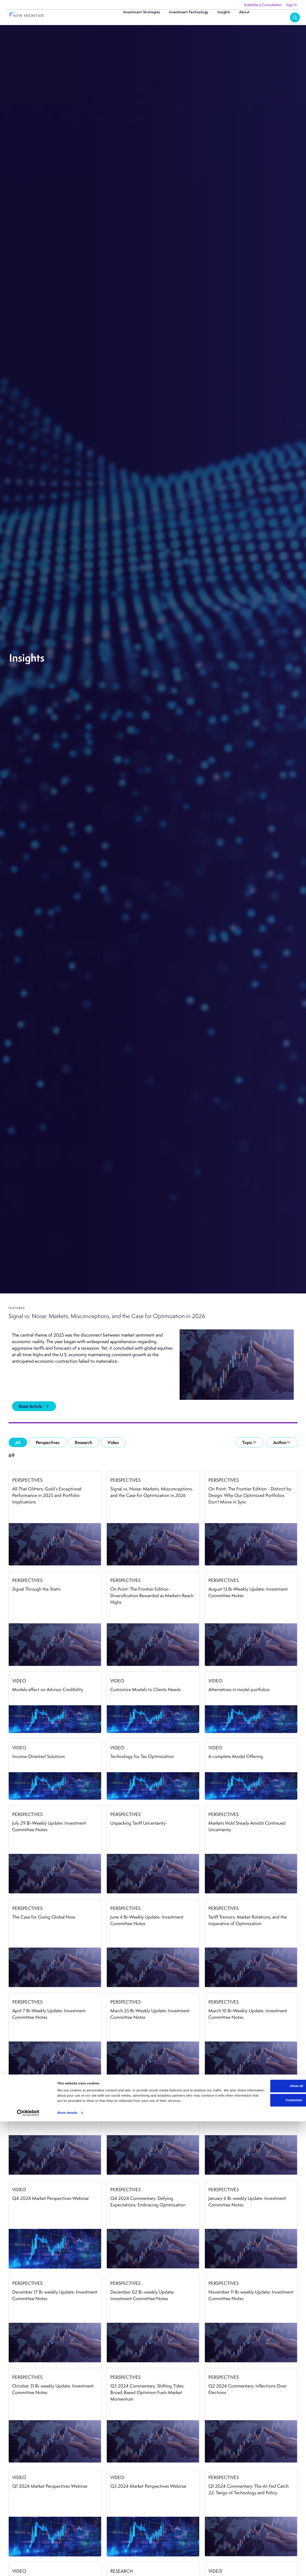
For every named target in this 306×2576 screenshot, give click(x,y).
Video (113, 1442)
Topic (249, 1442)
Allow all (269, 2535)
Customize (270, 2549)
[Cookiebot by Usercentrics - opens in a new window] (28, 2567)
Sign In (291, 4)
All (18, 1442)
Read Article (34, 1406)
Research (83, 1442)
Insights (223, 18)
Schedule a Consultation (263, 4)
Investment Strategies (141, 18)
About (244, 18)
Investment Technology (189, 18)
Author (282, 1442)
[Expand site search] (295, 17)
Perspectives (47, 1442)
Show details (67, 2567)
